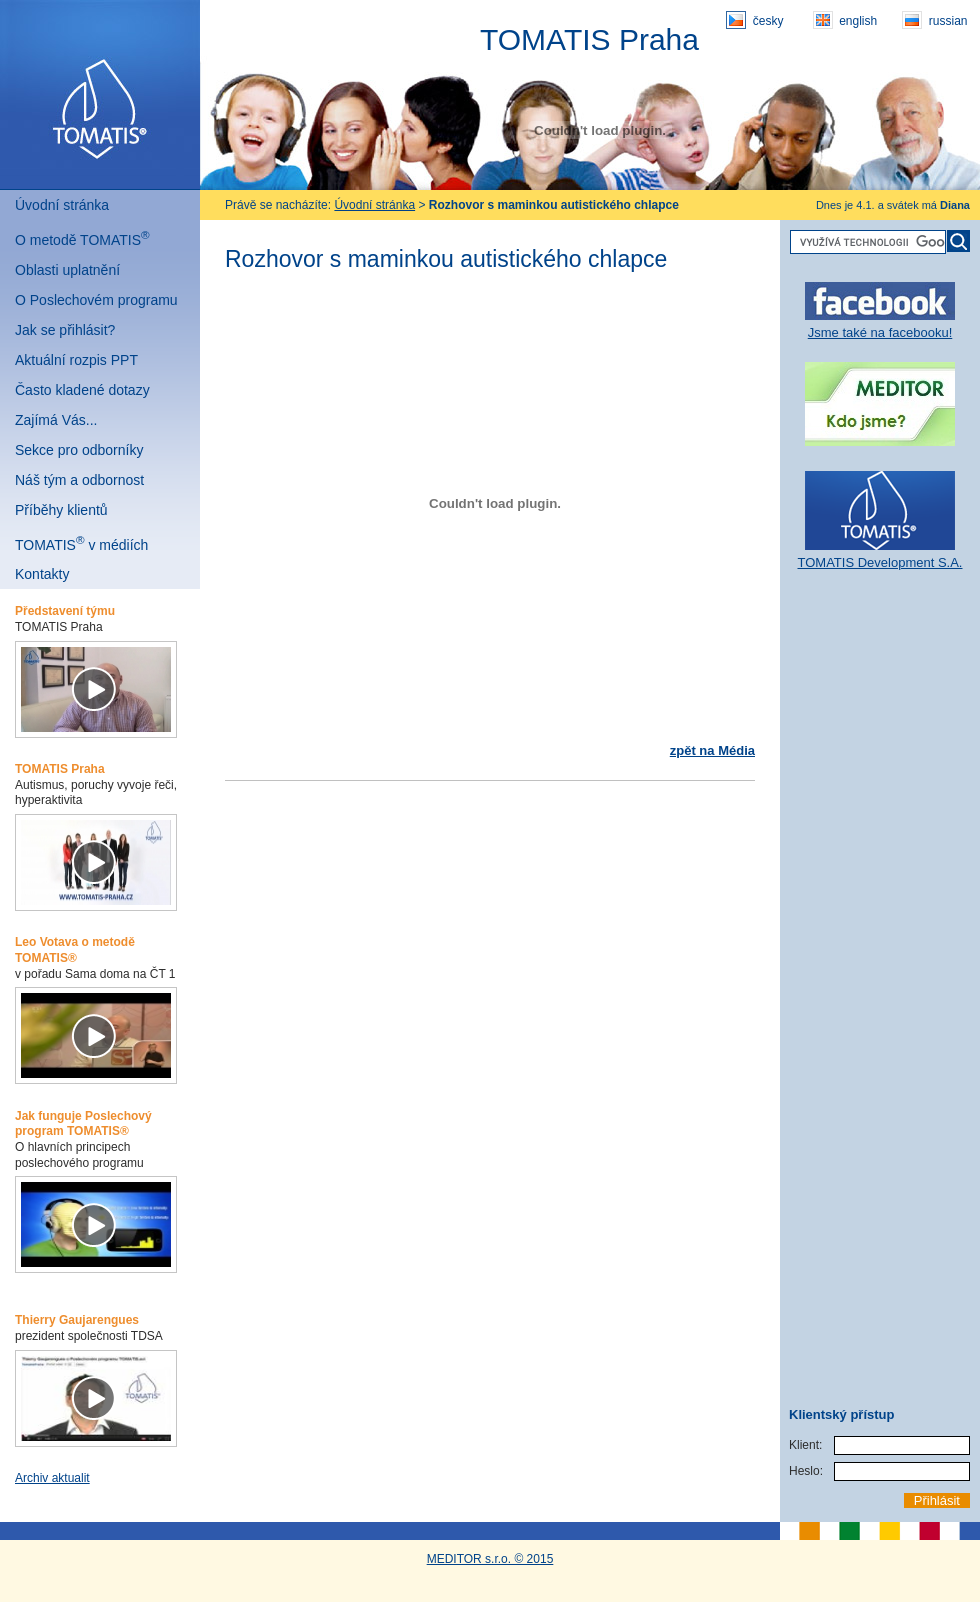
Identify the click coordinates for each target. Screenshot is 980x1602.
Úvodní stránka (62, 205)
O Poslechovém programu (96, 300)
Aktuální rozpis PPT (76, 360)
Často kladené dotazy (82, 390)
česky (754, 20)
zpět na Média (712, 750)
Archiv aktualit (52, 1478)
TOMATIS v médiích (81, 543)
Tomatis (100, 95)
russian (934, 20)
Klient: (805, 1445)
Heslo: (806, 1471)
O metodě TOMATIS (82, 238)
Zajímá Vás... (56, 420)
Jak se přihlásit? (65, 330)
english (845, 20)
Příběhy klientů (61, 510)
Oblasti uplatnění (67, 270)
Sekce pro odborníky (79, 450)
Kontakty (42, 574)
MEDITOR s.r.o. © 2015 (490, 1559)
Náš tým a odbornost (79, 480)
